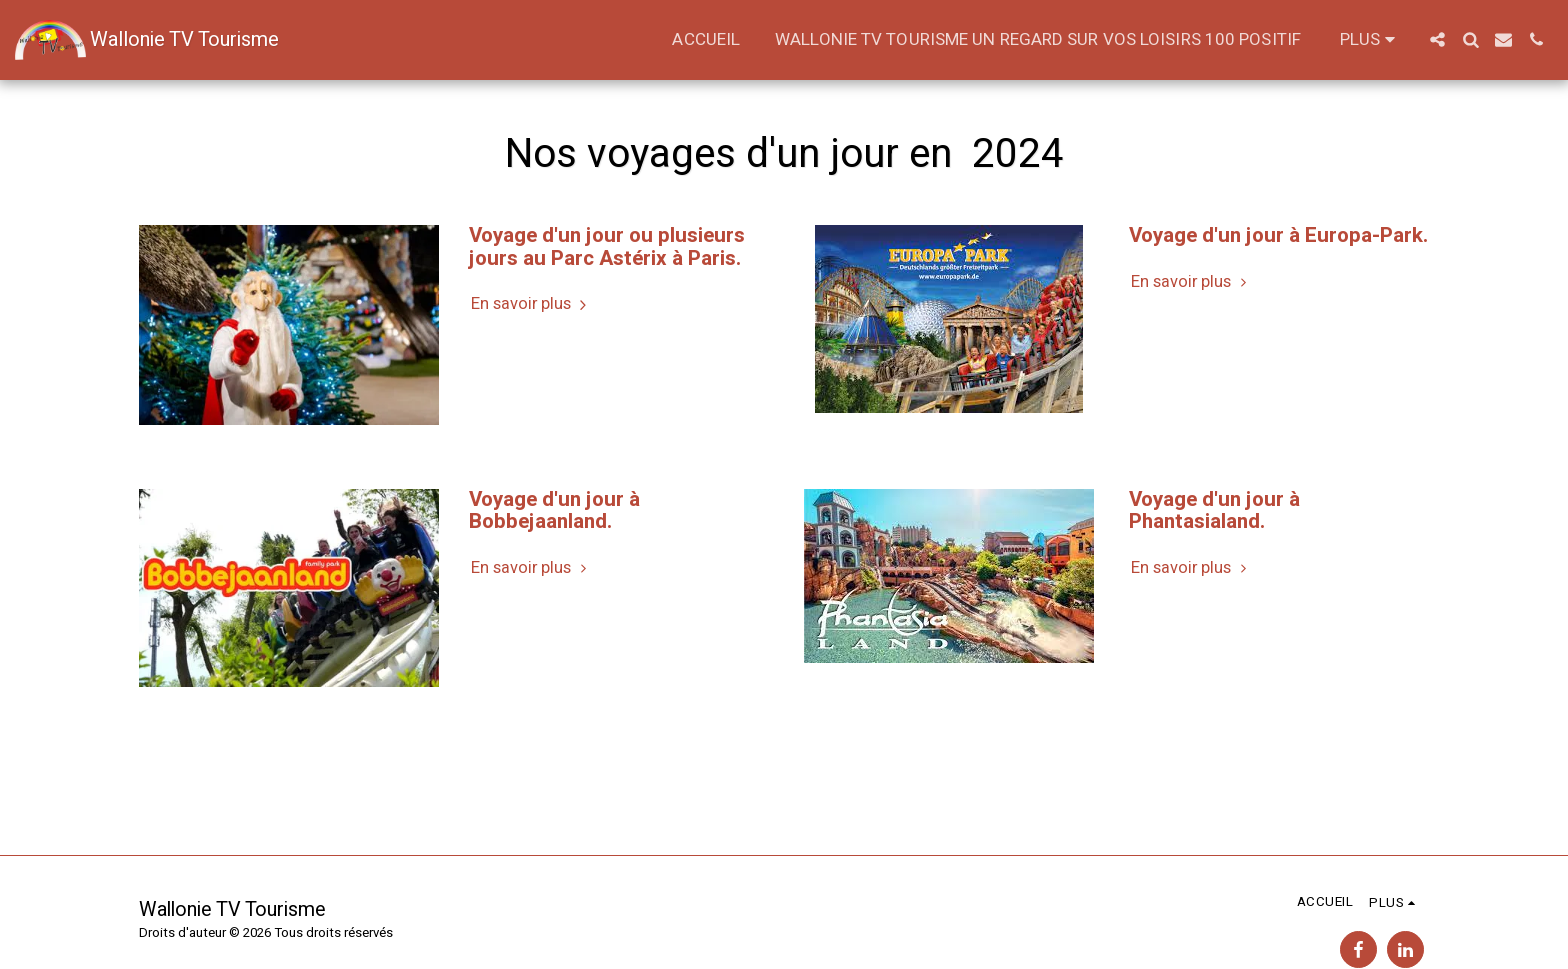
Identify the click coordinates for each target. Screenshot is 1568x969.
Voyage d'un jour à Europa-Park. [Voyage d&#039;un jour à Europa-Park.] (1278, 235)
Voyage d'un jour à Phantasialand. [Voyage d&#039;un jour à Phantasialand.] (1214, 511)
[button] (1437, 39)
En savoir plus (531, 304)
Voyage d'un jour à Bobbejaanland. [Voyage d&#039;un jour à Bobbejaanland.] (554, 511)
